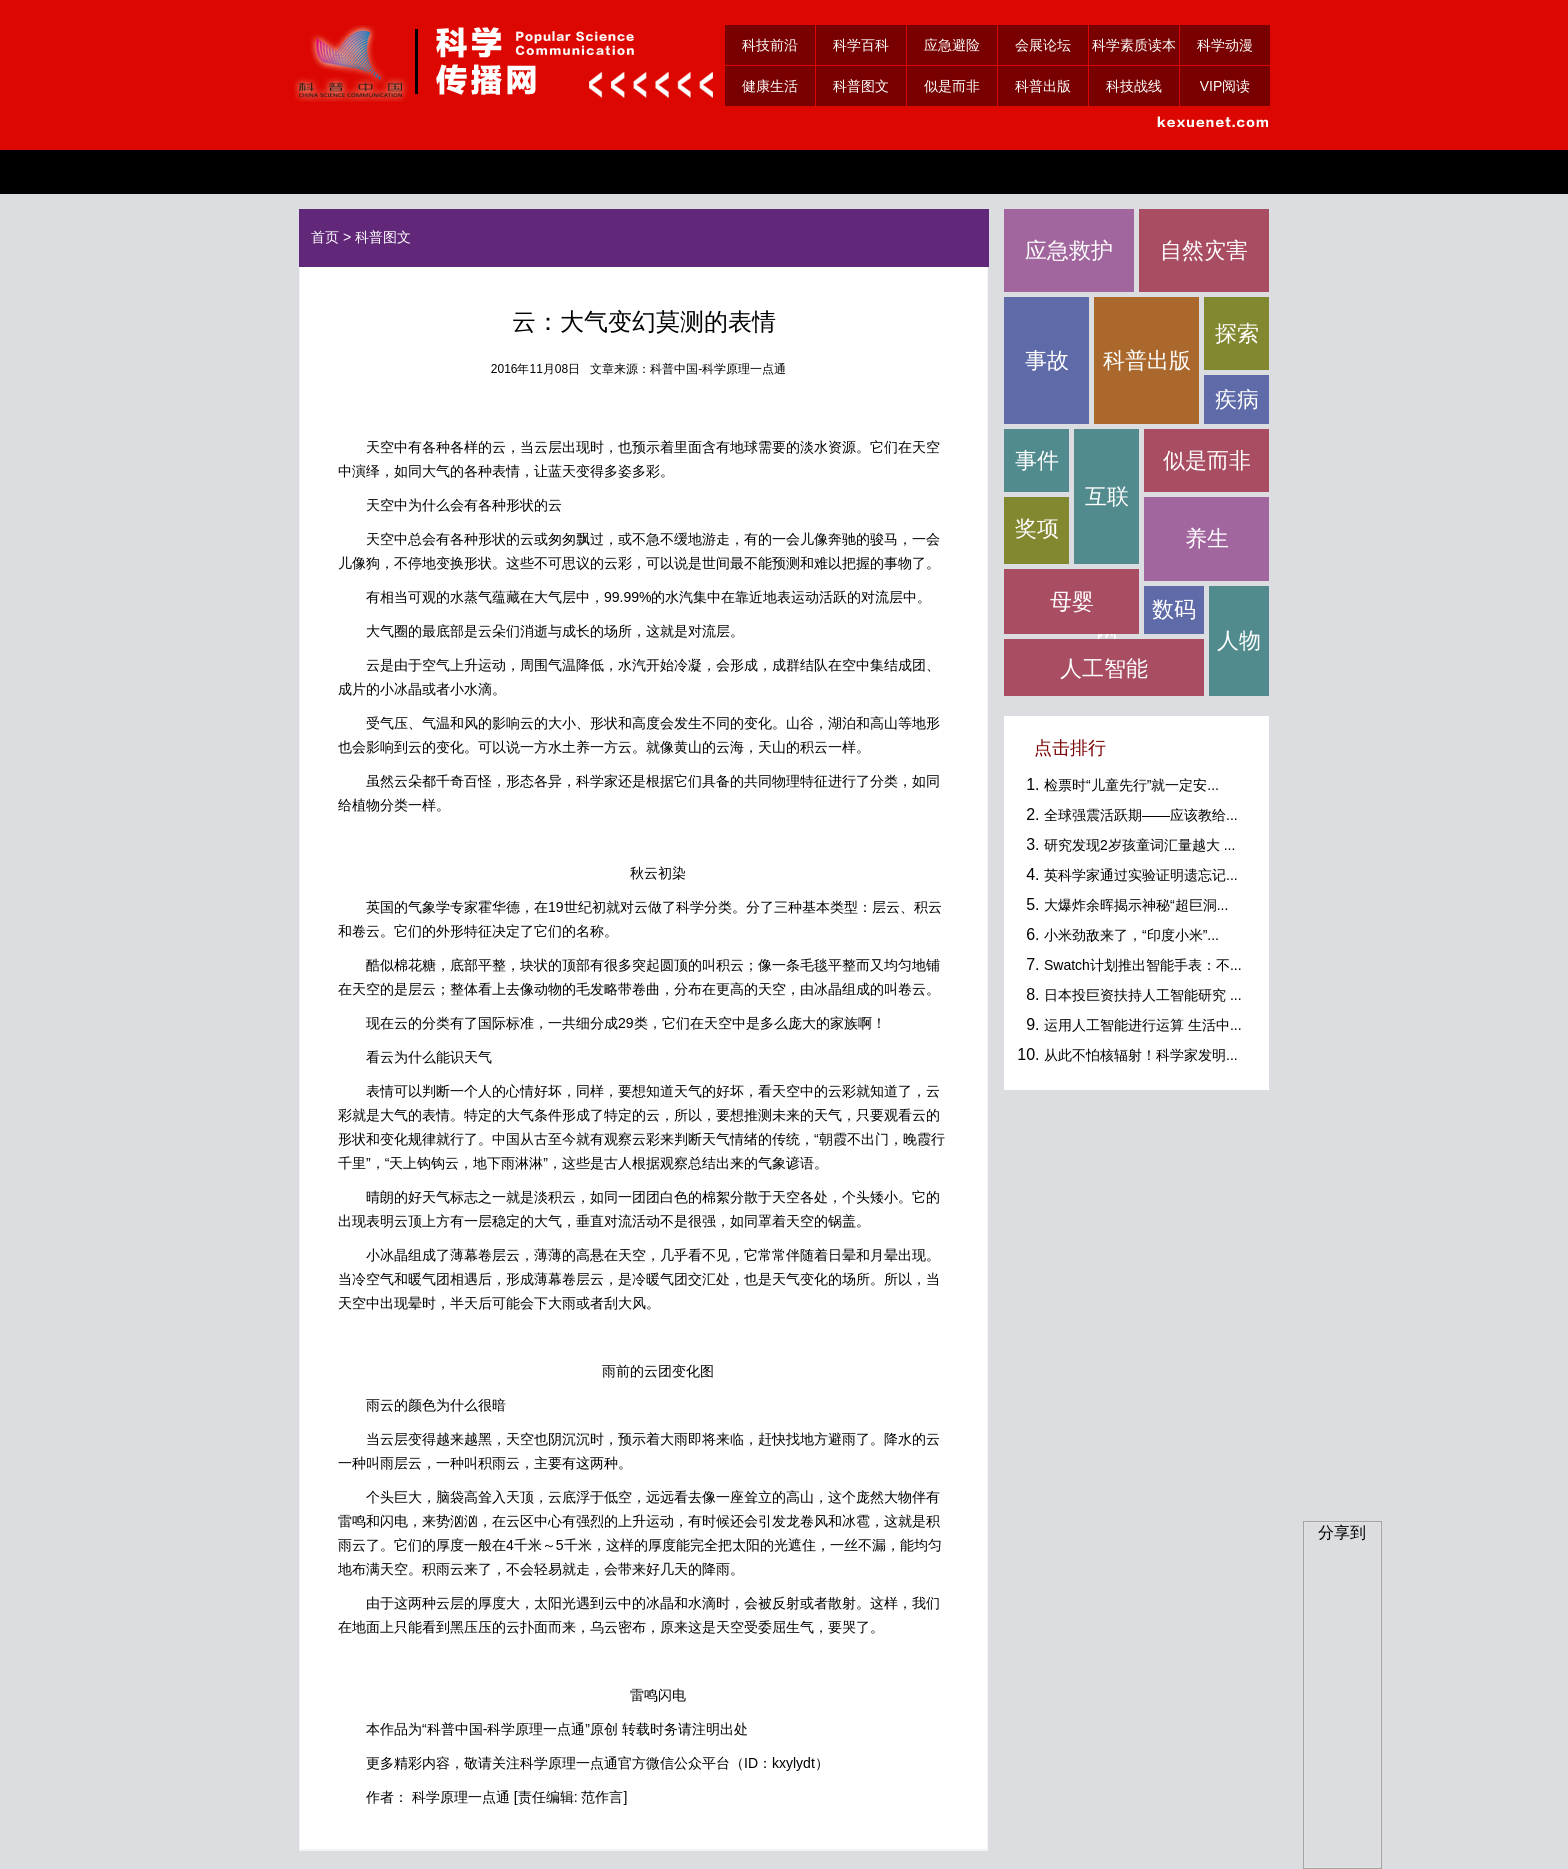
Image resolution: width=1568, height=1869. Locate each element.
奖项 (1037, 528)
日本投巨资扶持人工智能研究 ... (1143, 995)
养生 (1207, 538)
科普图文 (861, 86)
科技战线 (1134, 86)
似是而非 (952, 86)
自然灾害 (1204, 250)
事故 (1047, 360)
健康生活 (770, 86)
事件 (1037, 460)
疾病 (1237, 399)
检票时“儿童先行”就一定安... (1131, 785)
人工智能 (1104, 668)
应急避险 (952, 45)
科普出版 (1043, 86)
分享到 (1343, 1532)
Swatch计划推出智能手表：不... (1143, 965)
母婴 (1072, 601)
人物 (1239, 640)
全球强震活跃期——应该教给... (1141, 815)
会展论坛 (1043, 45)
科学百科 (861, 45)
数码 (1174, 609)
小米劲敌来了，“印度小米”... (1131, 935)
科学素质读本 (1134, 45)
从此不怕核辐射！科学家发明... (1141, 1055)
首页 (325, 237)
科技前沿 (770, 45)
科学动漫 (1225, 45)
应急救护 (1069, 250)
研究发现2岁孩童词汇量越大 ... (1139, 845)
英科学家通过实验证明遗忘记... (1141, 875)
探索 (1237, 333)
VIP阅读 (1225, 86)
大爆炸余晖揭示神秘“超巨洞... (1136, 905)
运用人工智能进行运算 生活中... (1143, 1025)
